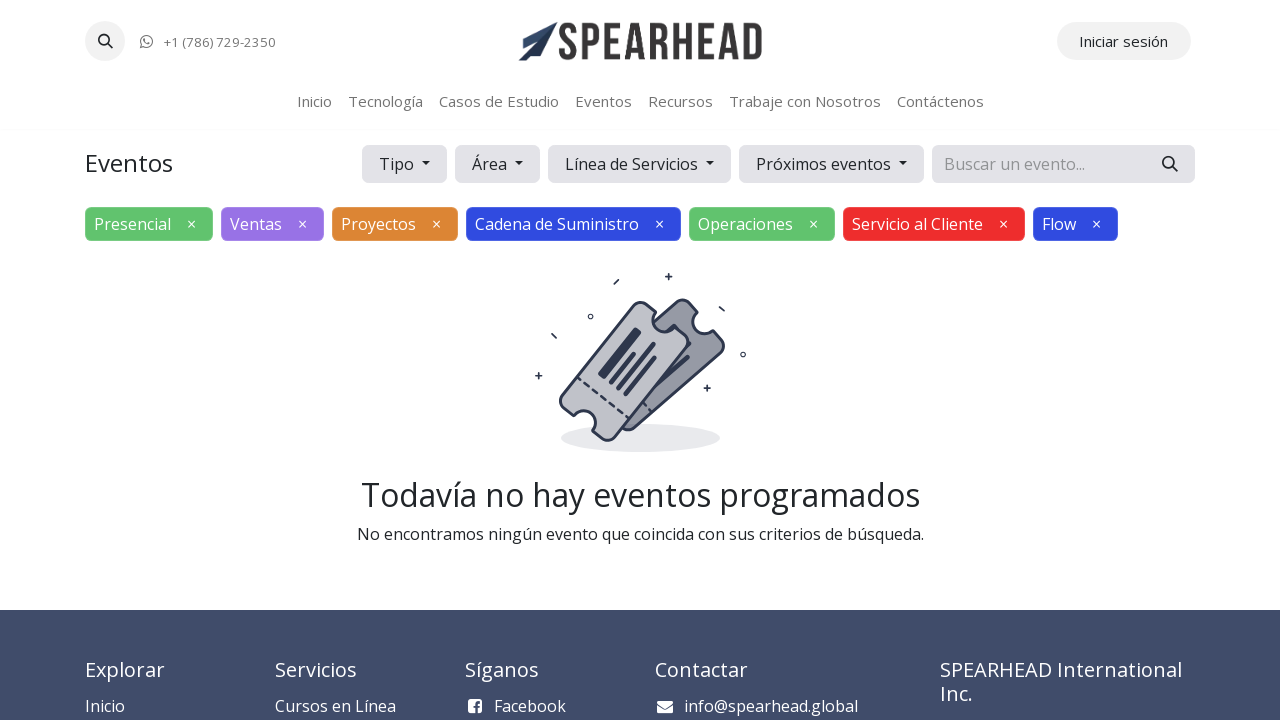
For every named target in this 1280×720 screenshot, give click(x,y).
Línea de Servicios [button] (633, 164)
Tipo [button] (398, 164)
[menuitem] (314, 101)
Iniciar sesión (1123, 41)
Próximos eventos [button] (825, 164)
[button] (105, 41)
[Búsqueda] (1170, 164)
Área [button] (491, 164)
